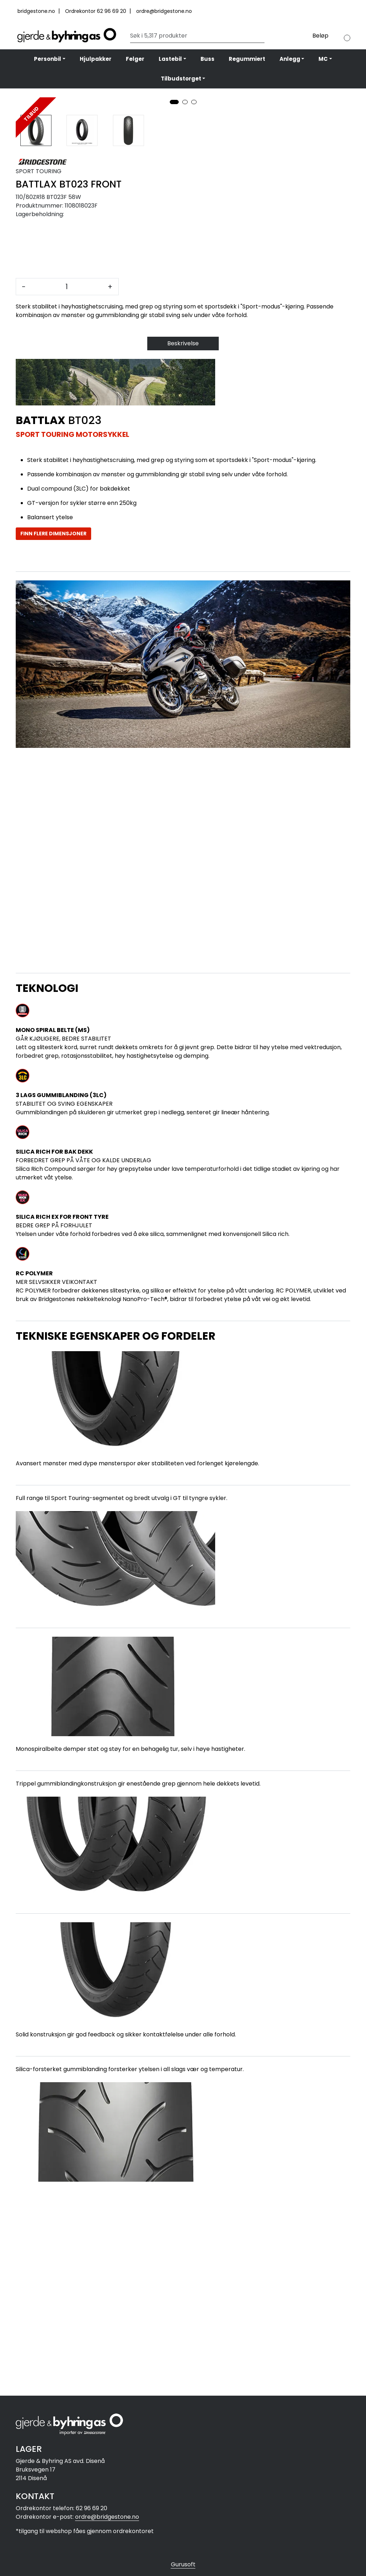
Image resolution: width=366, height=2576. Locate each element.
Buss (207, 59)
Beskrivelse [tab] (183, 540)
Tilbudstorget (181, 78)
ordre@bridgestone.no (164, 11)
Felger (135, 59)
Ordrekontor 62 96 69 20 (96, 11)
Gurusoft (183, 2564)
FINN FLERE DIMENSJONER (53, 730)
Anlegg (290, 59)
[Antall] (66, 483)
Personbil (47, 59)
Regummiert (247, 59)
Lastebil (170, 59)
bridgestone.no (37, 11)
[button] (174, 298)
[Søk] (195, 36)
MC (323, 59)
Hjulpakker (96, 59)
